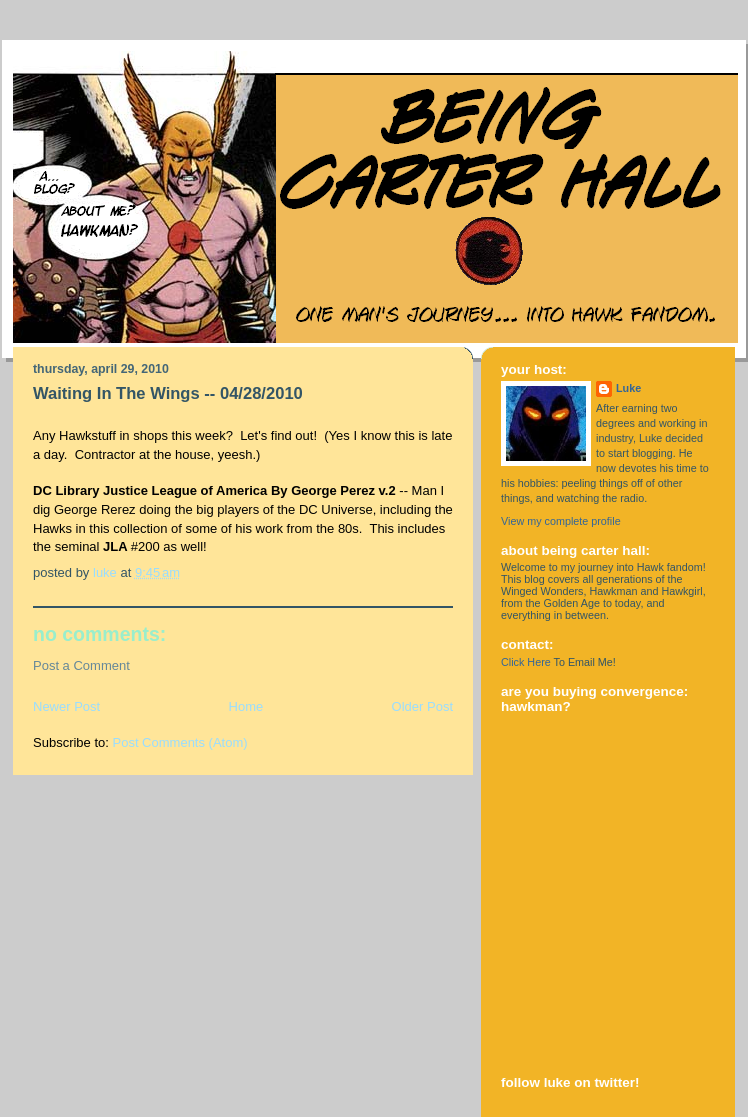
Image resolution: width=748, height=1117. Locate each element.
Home (246, 706)
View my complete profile (561, 521)
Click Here (526, 662)
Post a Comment (81, 665)
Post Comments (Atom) (180, 742)
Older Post (422, 706)
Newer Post (66, 706)
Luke (628, 388)
